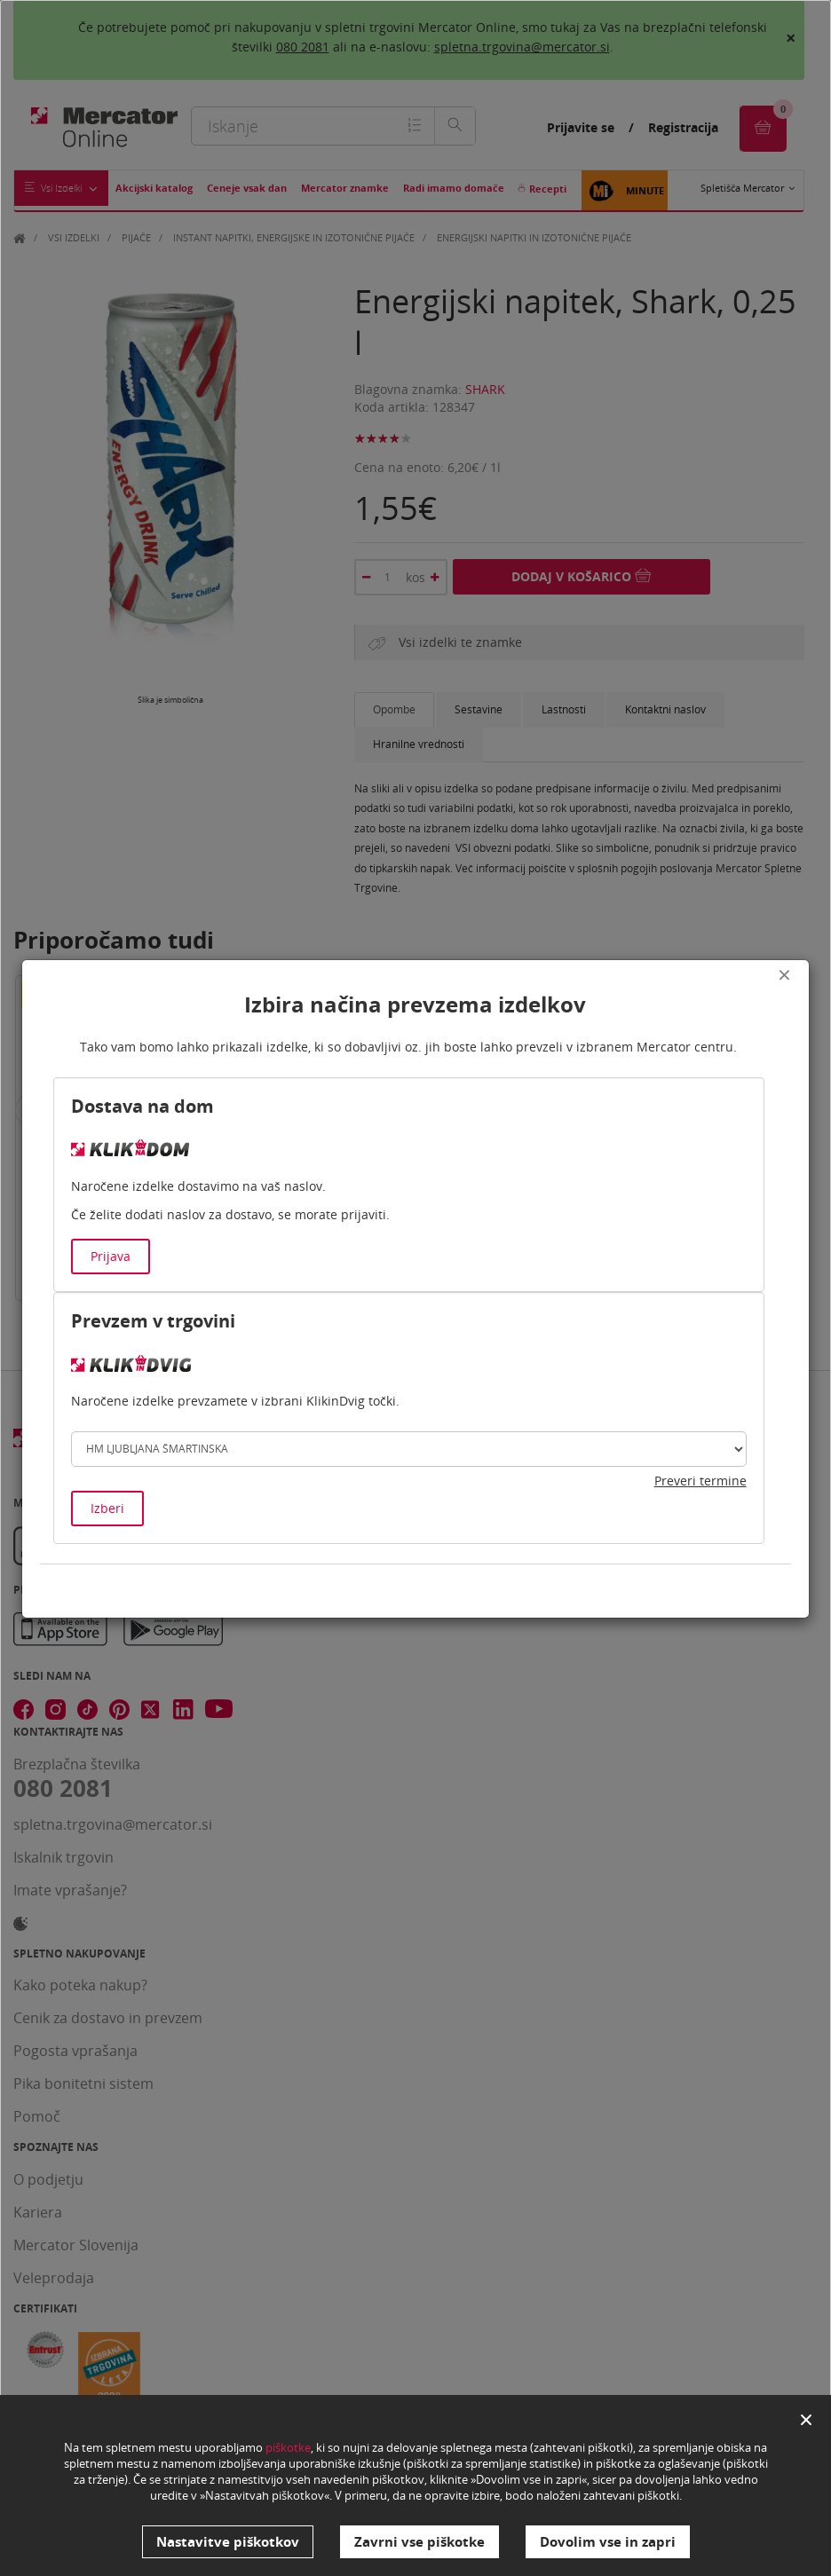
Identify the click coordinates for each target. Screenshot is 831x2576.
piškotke (288, 2447)
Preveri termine (700, 1480)
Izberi (107, 1508)
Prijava (111, 1256)
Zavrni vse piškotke (419, 2541)
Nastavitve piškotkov (227, 2541)
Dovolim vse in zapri (608, 2541)
